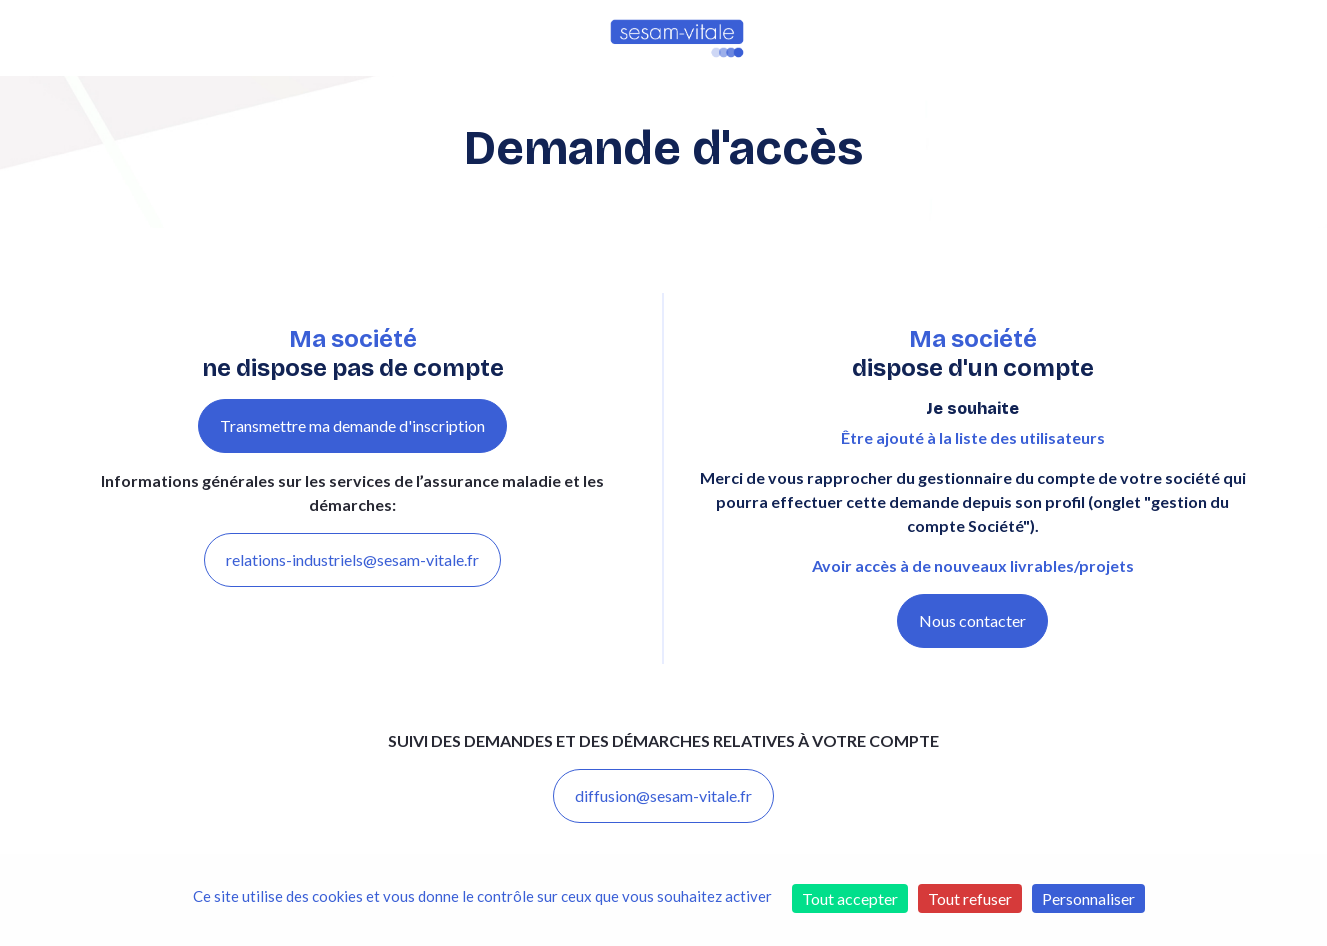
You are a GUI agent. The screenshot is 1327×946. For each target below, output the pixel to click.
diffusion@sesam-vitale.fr (663, 795)
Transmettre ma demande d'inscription (352, 425)
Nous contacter (972, 620)
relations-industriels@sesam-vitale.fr (352, 559)
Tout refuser (970, 898)
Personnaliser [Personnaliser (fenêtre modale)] (1088, 898)
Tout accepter (850, 898)
